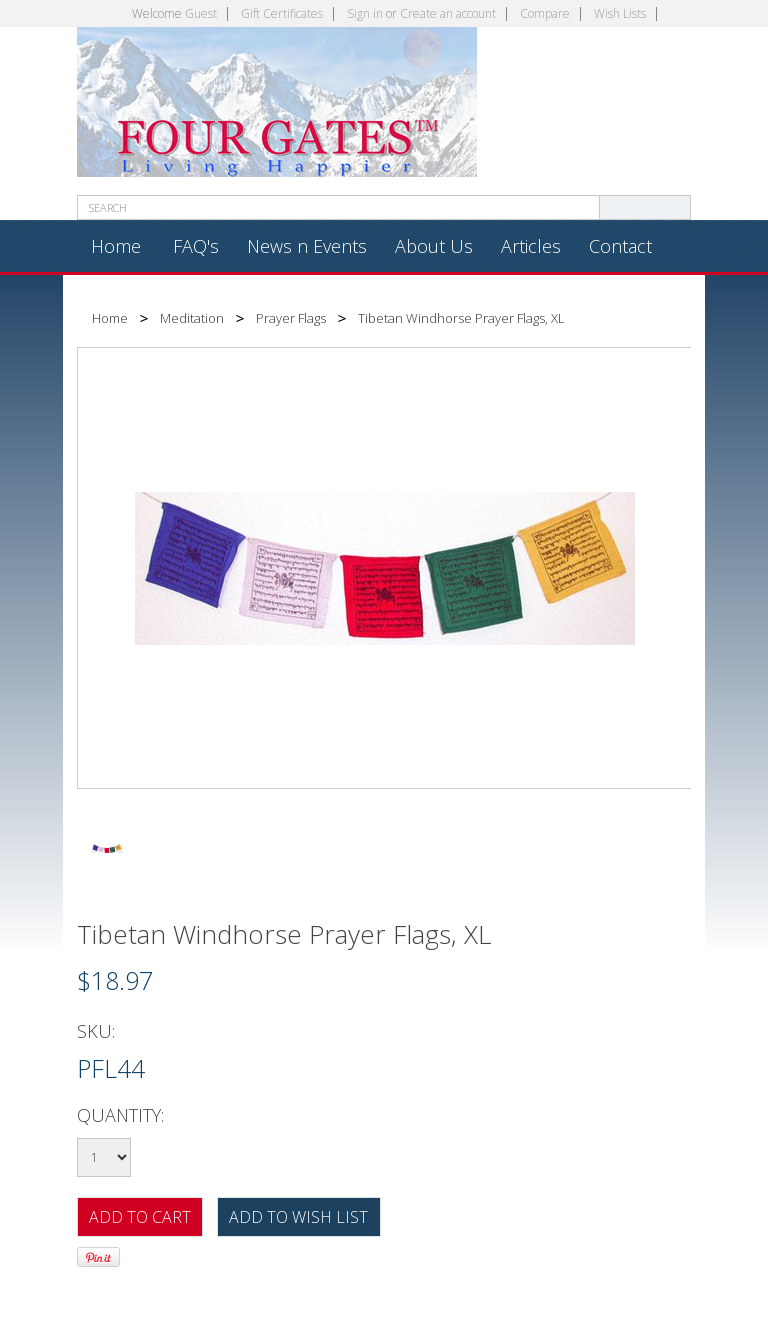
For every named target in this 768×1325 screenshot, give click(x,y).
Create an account (448, 13)
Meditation (192, 318)
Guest (201, 13)
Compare (545, 13)
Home (110, 318)
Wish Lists (620, 13)
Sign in (365, 13)
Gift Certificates (282, 13)
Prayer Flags (291, 318)
